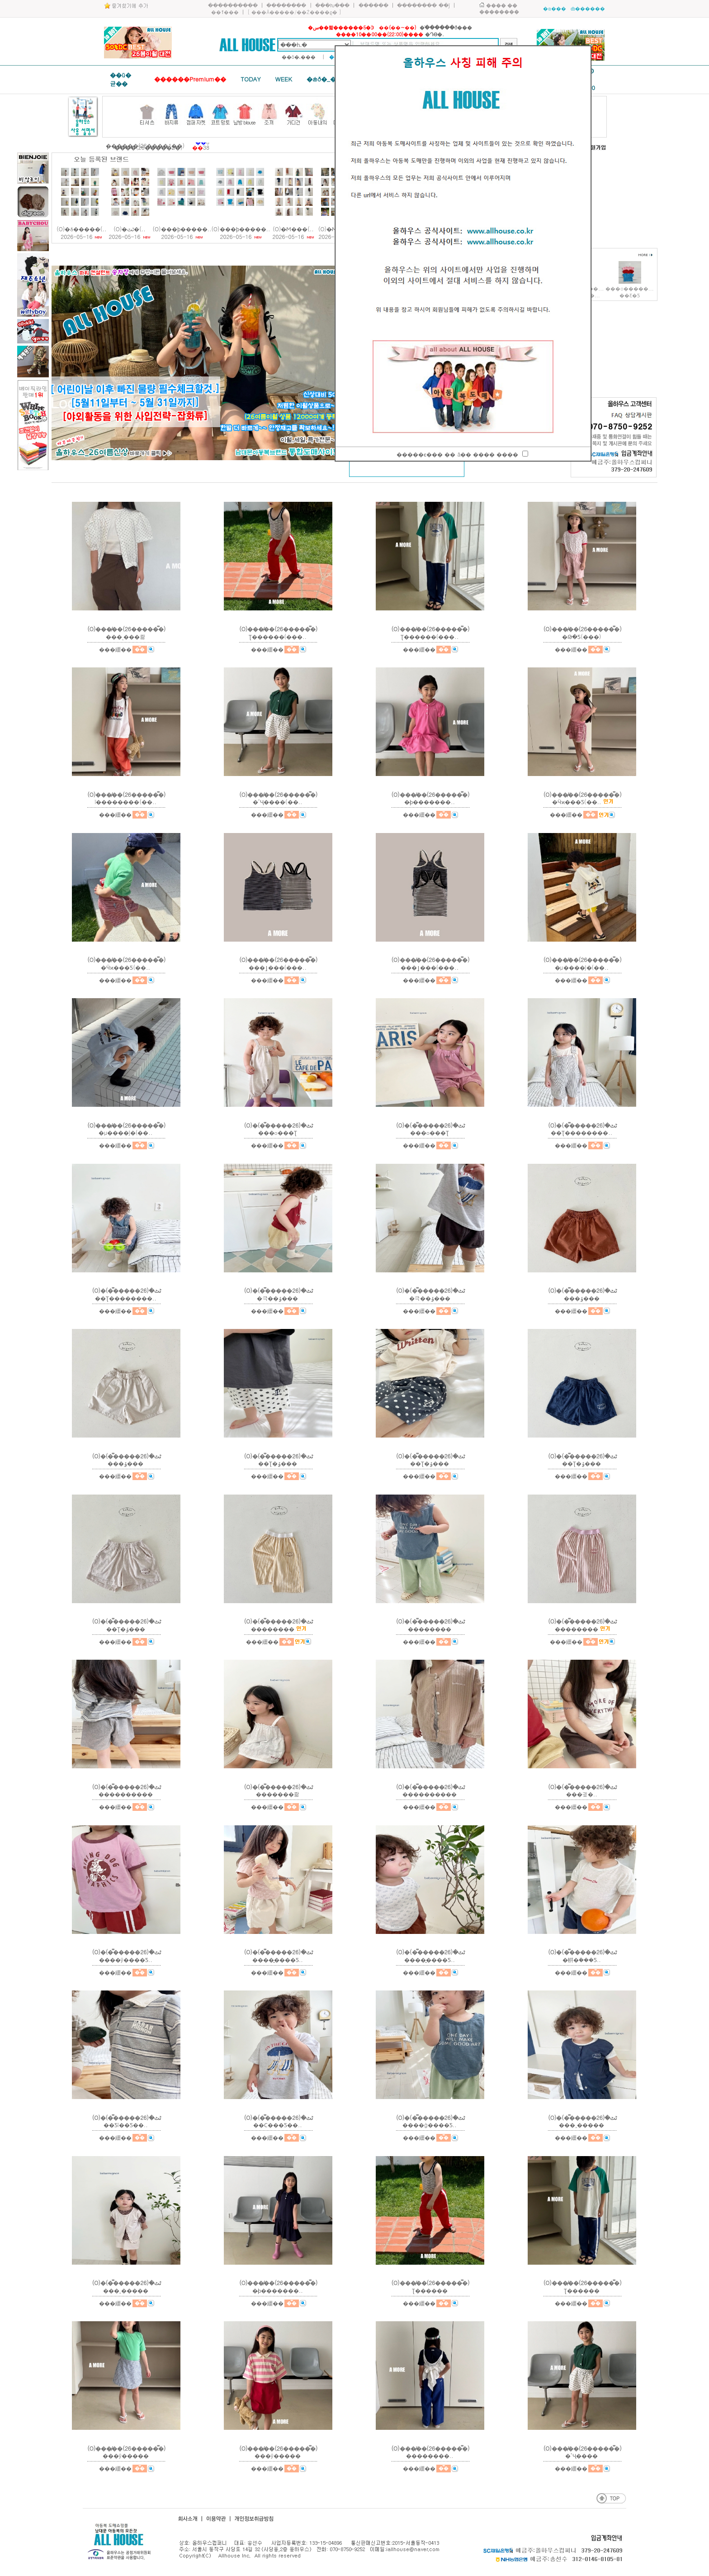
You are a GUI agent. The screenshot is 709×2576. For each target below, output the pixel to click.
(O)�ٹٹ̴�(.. (129, 229)
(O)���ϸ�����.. (182, 229)
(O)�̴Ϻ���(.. (293, 229)
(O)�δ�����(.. (81, 229)
